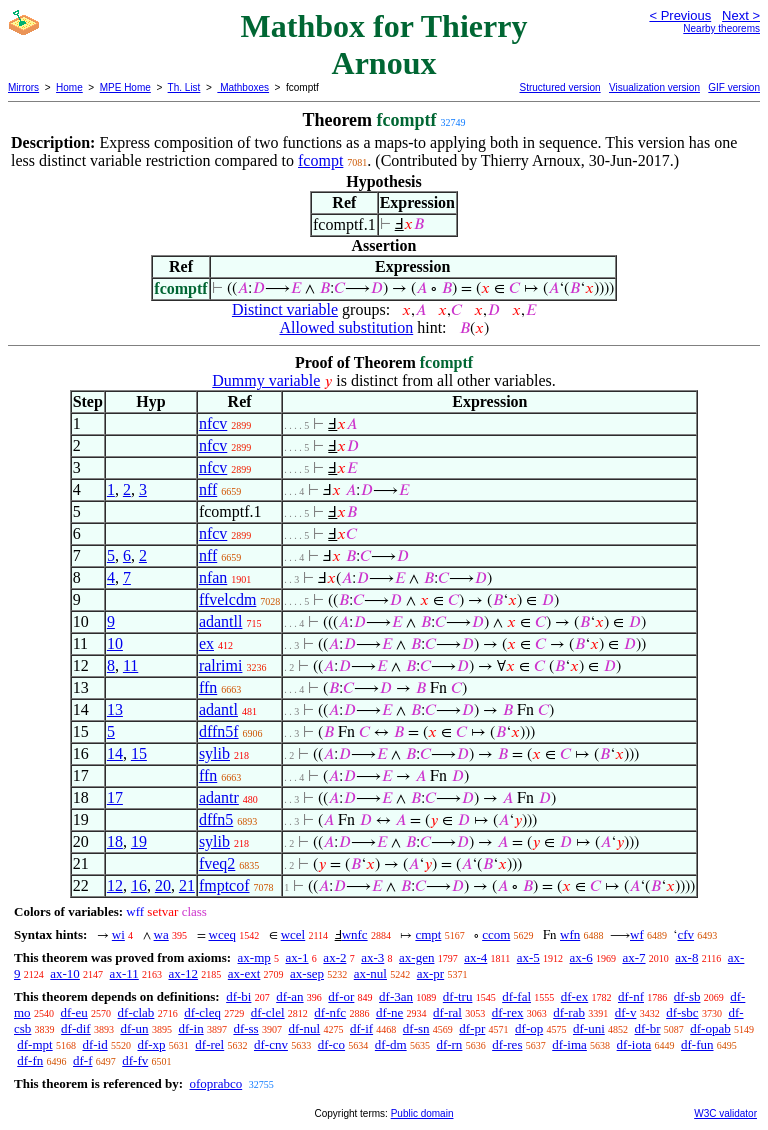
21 (187, 885)
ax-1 (297, 957)
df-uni (589, 1028)
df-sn (416, 1028)
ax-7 (633, 957)
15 (139, 753)
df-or (341, 996)
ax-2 (334, 957)
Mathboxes (243, 87)
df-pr (472, 1028)
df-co (331, 1044)
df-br (648, 1028)
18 (115, 841)
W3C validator (725, 1113)
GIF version (734, 87)
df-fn (30, 1060)
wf (637, 934)
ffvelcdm (227, 599)
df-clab (136, 1012)
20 (163, 885)
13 (115, 709)
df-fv (135, 1060)
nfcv (213, 423)
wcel (293, 934)
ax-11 (124, 973)
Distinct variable (285, 309)
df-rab (569, 1012)
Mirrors (23, 87)
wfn (570, 934)
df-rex (508, 1012)
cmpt (428, 934)
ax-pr (430, 973)
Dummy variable (266, 380)
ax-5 (528, 957)
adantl (218, 709)
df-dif (76, 1028)
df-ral (447, 1012)
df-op (529, 1028)
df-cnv (271, 1044)
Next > (741, 15)
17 (115, 797)
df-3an (396, 996)
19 (139, 841)
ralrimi (221, 665)
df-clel (268, 1012)
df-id (94, 1044)
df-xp (151, 1044)
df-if (361, 1028)
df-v (626, 1012)
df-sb (687, 996)
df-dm (391, 1044)
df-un (134, 1028)
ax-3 (372, 957)
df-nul (304, 1028)
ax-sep (307, 973)
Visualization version (654, 87)
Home (69, 87)
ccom (496, 934)
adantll (221, 621)
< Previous (680, 15)
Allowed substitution (346, 327)
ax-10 (65, 973)
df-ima (569, 1044)
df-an (289, 996)
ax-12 (183, 973)
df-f (83, 1060)
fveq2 (217, 863)
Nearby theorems (721, 28)
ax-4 (475, 957)
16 (139, 885)
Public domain (422, 1113)
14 (115, 753)
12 (115, 885)
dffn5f (219, 731)
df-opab (710, 1028)
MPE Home (125, 87)
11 (130, 665)
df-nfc (330, 1012)
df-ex (574, 996)
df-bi (238, 996)
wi (118, 934)
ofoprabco (215, 1083)
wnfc (355, 934)
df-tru (458, 996)
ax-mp (254, 957)
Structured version (559, 87)
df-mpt (34, 1044)
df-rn (449, 1044)
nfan (213, 577)
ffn (208, 687)
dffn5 (216, 819)
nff (208, 489)
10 (115, 643)
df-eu (73, 1012)
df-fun (697, 1044)
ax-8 (686, 957)
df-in (190, 1028)
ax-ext (244, 973)
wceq (222, 934)
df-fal (516, 996)
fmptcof (224, 885)
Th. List (184, 87)
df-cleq (202, 1012)
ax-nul (370, 973)
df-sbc (682, 1012)
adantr (219, 797)
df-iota (634, 1044)
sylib (214, 753)
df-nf (631, 996)
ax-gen (416, 957)
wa (161, 934)
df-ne (389, 1012)
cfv (685, 934)
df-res (507, 1044)
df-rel (209, 1044)
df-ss (245, 1028)
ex (206, 643)
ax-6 (581, 957)
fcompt (320, 160)
